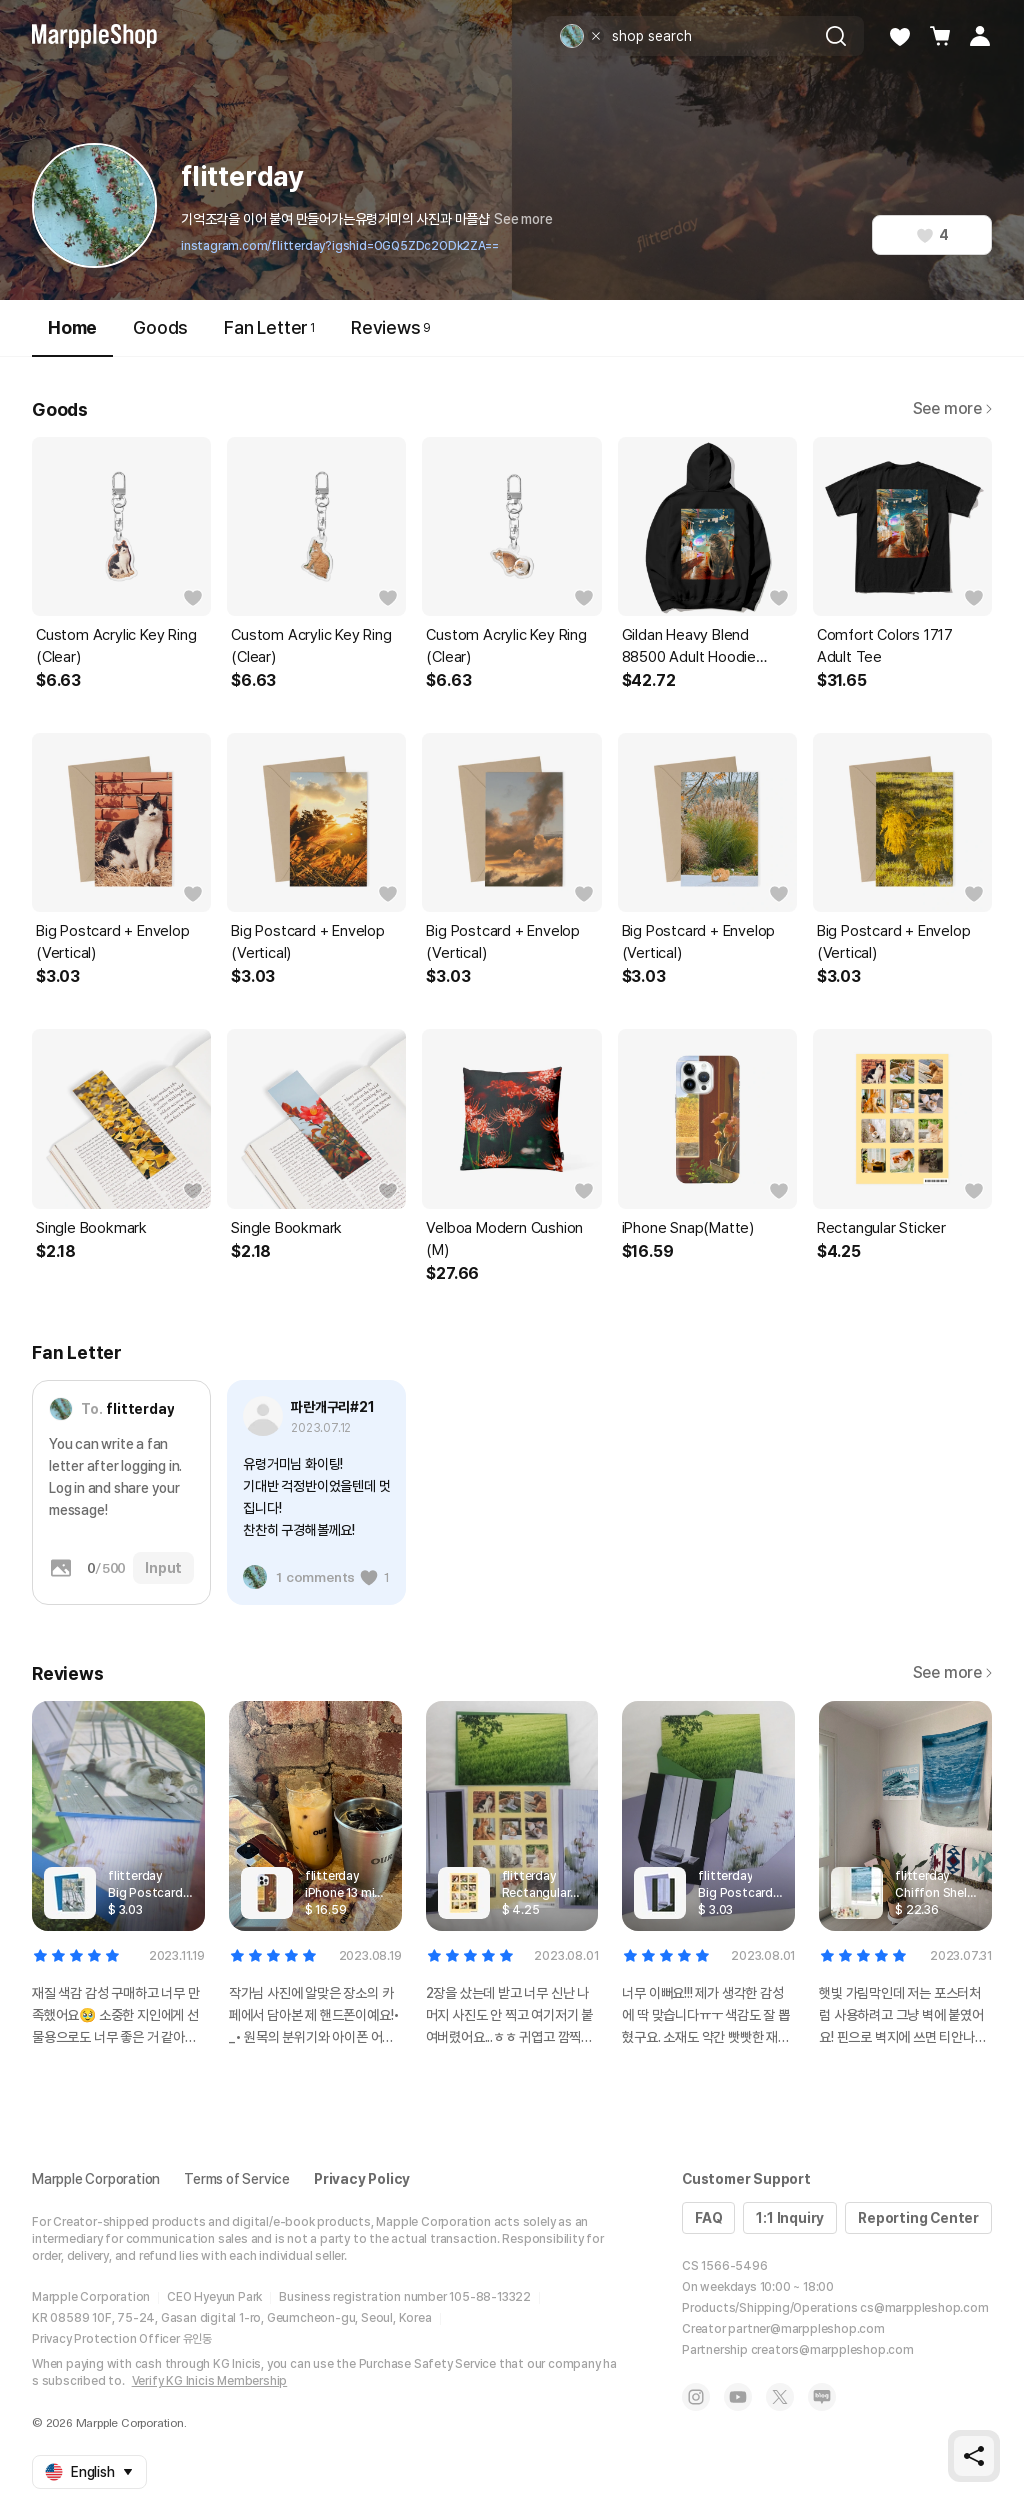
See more (523, 219)
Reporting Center (918, 2218)
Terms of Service (237, 2179)
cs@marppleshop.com (924, 2308)
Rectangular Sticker (881, 1228)
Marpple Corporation (96, 2179)
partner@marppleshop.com (806, 2329)
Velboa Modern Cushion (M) (504, 1239)
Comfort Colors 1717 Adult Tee (885, 646)
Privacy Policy (362, 2179)
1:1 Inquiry (790, 2218)
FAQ (708, 2218)
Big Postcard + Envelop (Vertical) (113, 942)
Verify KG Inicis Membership (210, 2381)
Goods (160, 327)
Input (163, 1568)
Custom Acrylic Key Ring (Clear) (116, 646)
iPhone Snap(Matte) (688, 1228)
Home (72, 336)
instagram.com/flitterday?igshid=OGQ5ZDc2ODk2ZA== (339, 246)
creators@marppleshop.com (832, 2350)
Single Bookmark (91, 1228)
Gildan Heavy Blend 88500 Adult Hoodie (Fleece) (689, 647)
